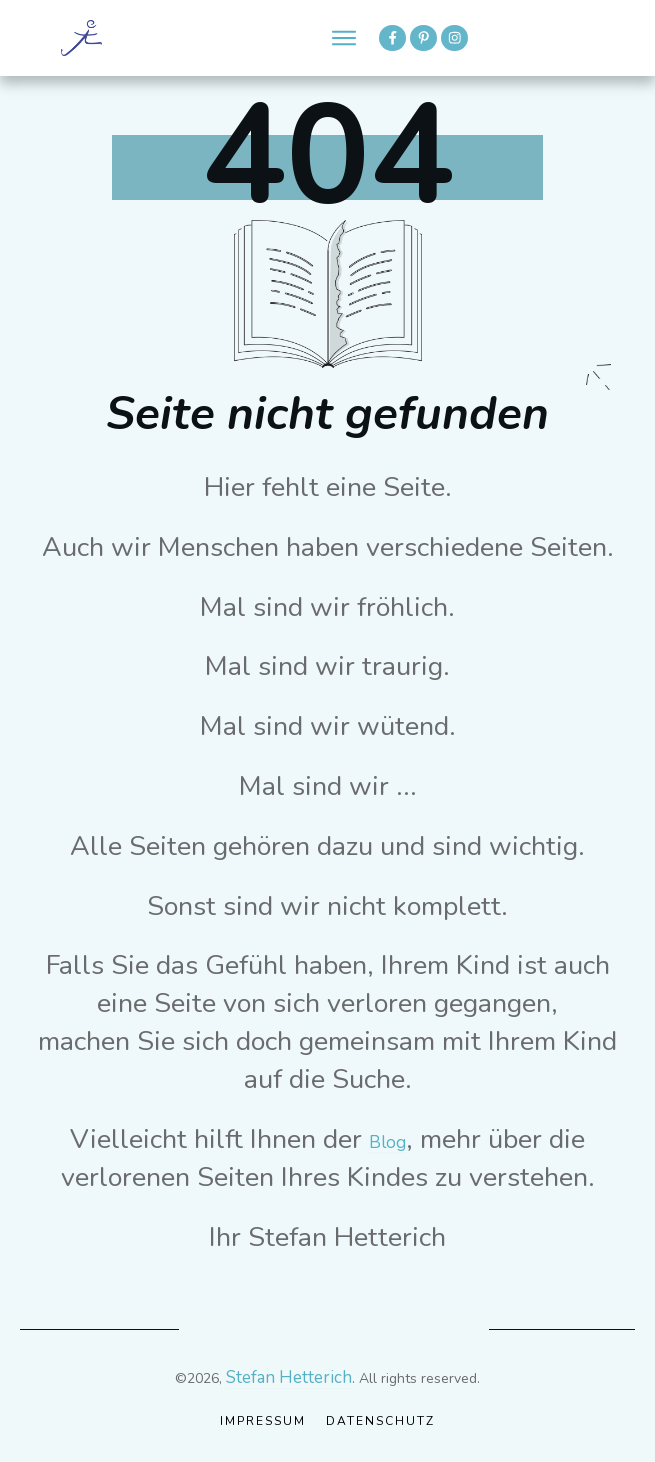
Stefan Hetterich (289, 1377)
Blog (387, 1142)
